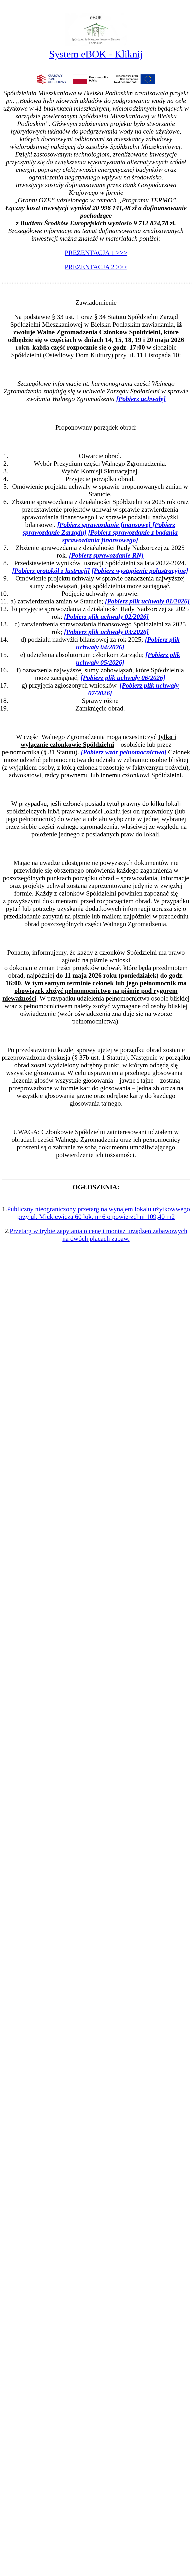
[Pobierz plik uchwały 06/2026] (122, 677)
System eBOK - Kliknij (96, 54)
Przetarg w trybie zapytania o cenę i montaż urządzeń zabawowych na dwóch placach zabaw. (98, 1234)
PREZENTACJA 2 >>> (96, 267)
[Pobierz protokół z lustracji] (51, 570)
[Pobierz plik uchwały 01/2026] (147, 601)
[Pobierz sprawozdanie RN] (106, 555)
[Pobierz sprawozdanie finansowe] (104, 524)
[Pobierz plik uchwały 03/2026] (106, 631)
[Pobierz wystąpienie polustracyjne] (139, 570)
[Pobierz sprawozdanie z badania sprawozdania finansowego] (120, 536)
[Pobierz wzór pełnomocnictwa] (124, 752)
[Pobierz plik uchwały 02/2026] (106, 616)
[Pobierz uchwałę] (141, 398)
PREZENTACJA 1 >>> (96, 252)
